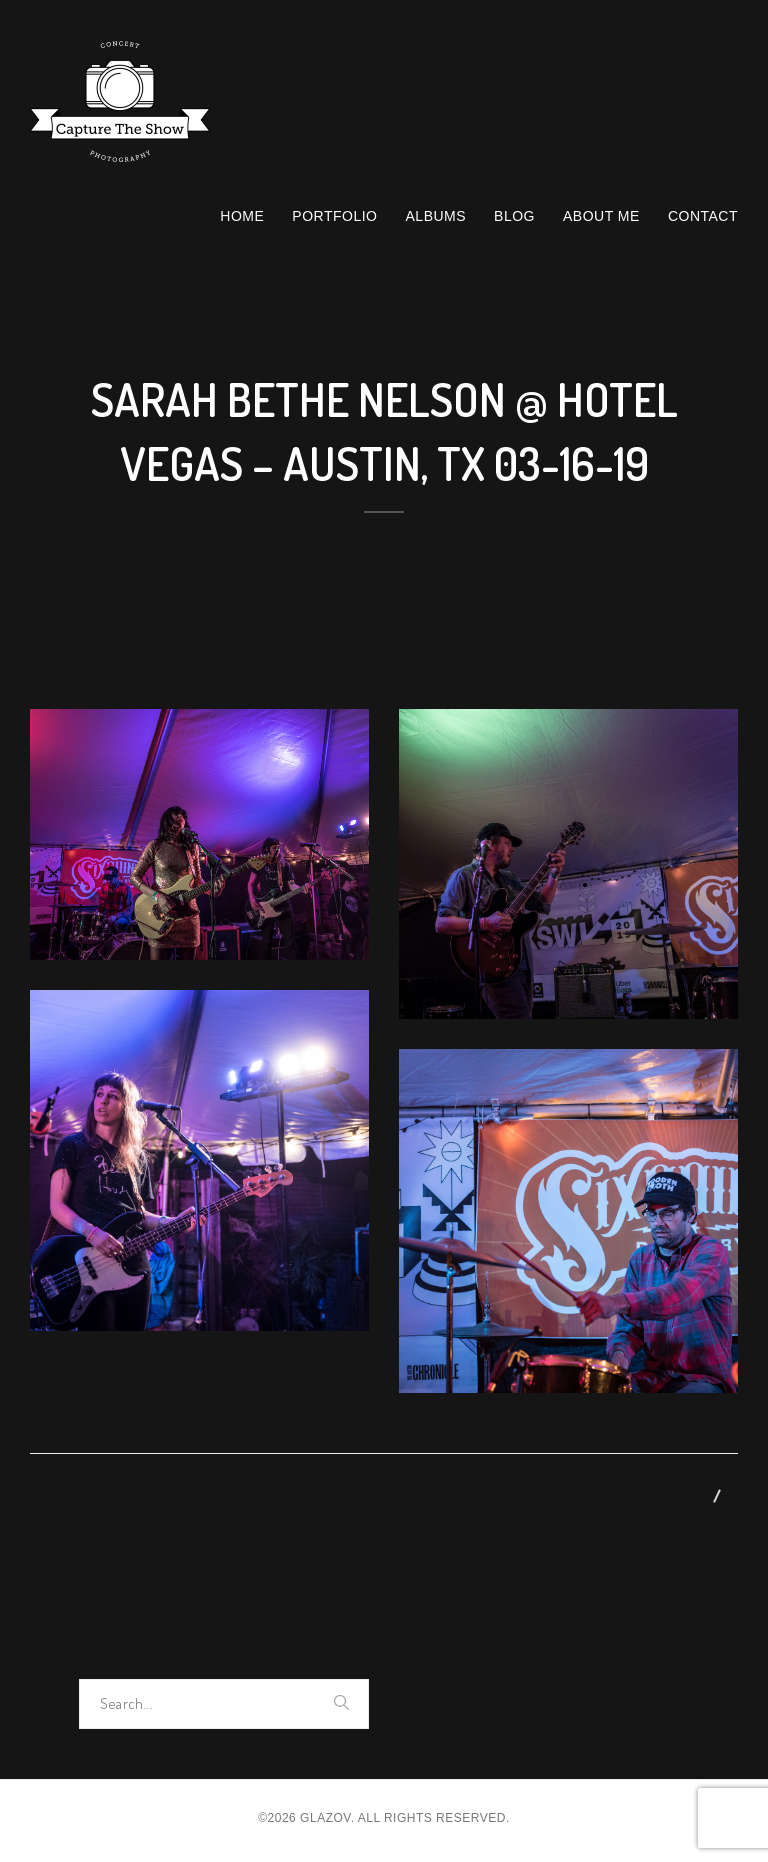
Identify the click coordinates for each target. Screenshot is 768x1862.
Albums (436, 216)
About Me (601, 216)
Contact (703, 216)
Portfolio (334, 216)
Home (242, 216)
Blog (514, 216)
